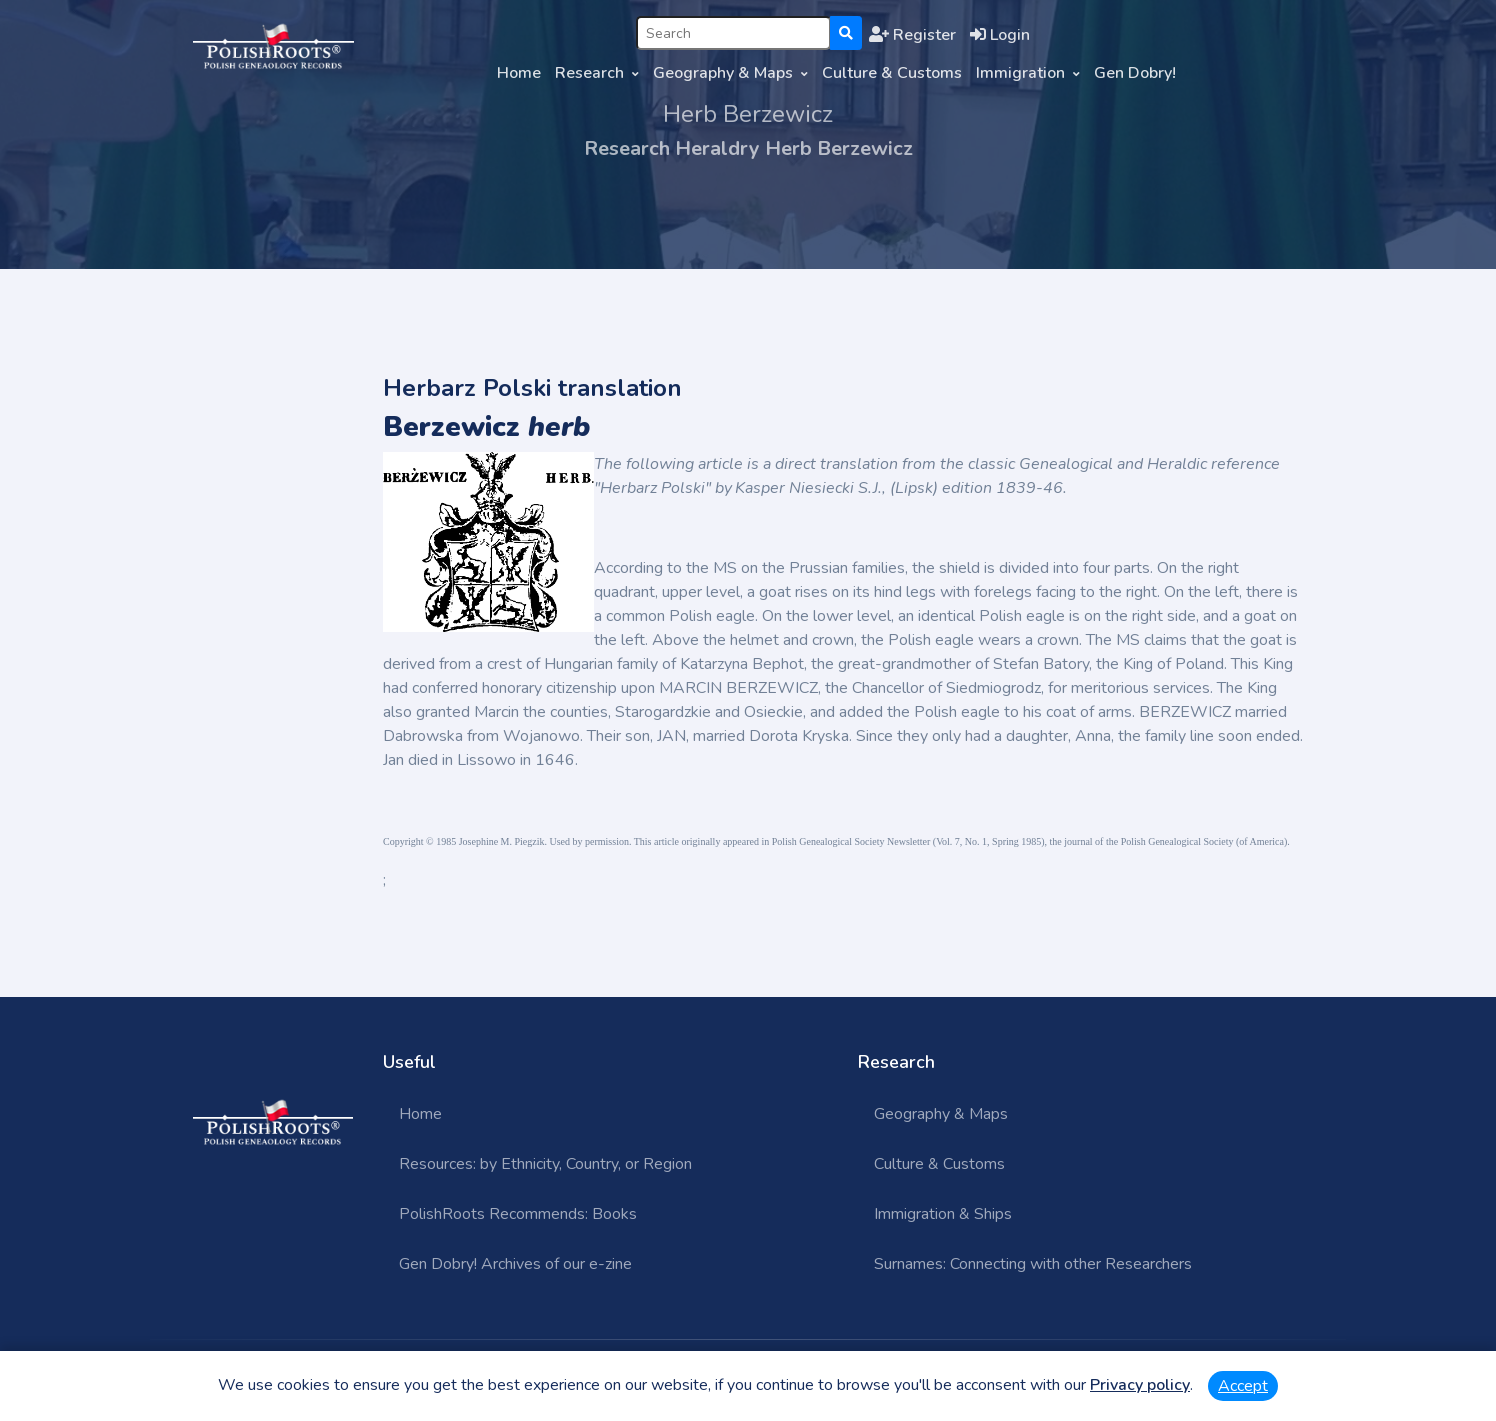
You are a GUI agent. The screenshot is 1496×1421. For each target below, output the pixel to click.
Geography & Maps (723, 73)
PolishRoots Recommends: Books (518, 1214)
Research (589, 73)
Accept (1243, 1386)
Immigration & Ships (943, 1214)
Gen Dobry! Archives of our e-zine (515, 1264)
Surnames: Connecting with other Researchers (1033, 1264)
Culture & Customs (892, 73)
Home (519, 73)
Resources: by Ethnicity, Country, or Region (545, 1164)
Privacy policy (1140, 1385)
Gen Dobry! (1135, 73)
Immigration (1020, 73)
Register (912, 35)
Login (1000, 35)
